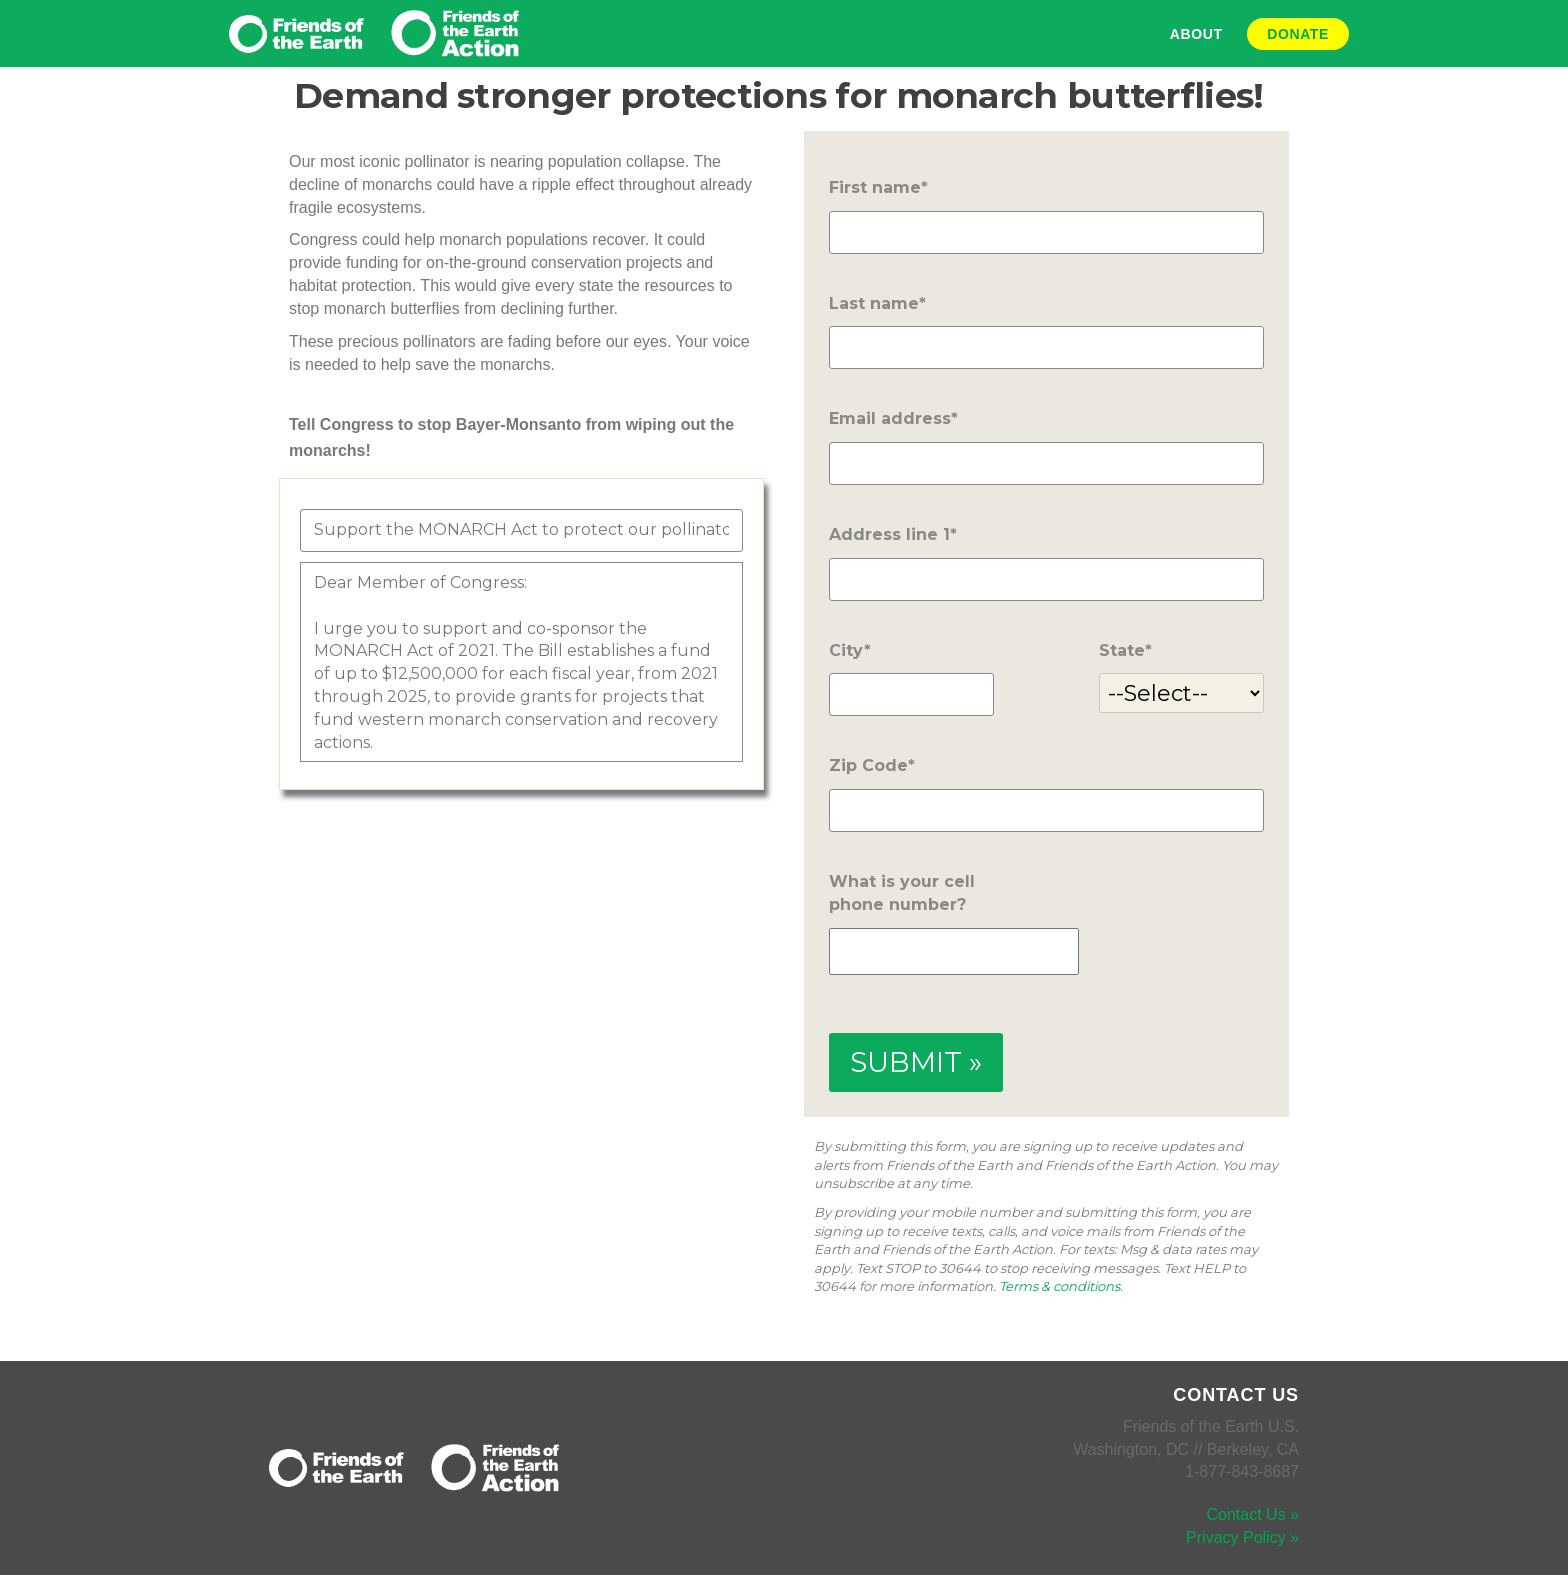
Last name (874, 303)
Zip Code (868, 765)
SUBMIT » (916, 1062)
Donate (1298, 34)
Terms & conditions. (1061, 1286)
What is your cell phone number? (902, 893)
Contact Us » (1253, 1514)
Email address (890, 418)
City (846, 650)
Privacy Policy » (1242, 1537)
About (1196, 34)
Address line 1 (889, 534)
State (1122, 650)
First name (875, 187)
